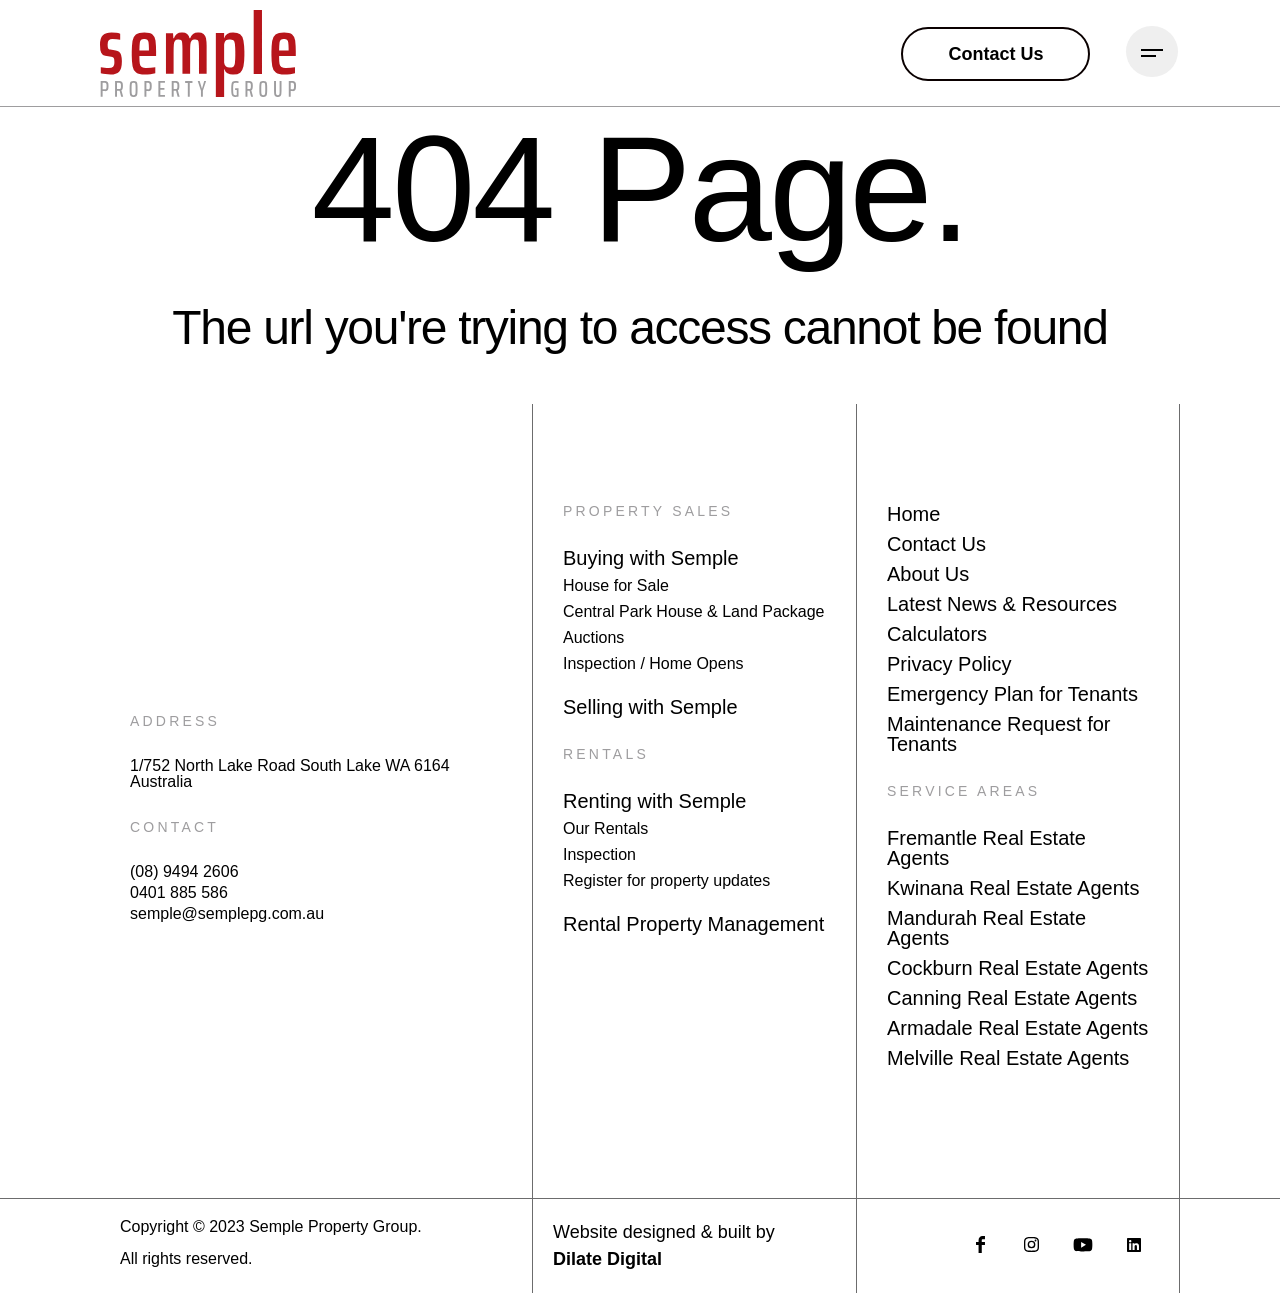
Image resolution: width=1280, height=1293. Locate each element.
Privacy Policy (949, 664)
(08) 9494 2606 (184, 872)
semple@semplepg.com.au (227, 914)
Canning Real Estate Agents (1012, 998)
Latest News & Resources (1002, 604)
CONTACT (174, 827)
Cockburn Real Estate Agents (1017, 968)
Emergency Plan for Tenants (1012, 694)
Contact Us (936, 544)
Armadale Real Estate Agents (1017, 1028)
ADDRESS (175, 721)
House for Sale (616, 585)
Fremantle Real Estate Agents (986, 848)
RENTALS (606, 754)
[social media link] (980, 1244)
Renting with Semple (654, 801)
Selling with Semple (650, 707)
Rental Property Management (693, 924)
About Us (928, 574)
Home (913, 514)
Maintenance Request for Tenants (998, 734)
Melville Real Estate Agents (1008, 1058)
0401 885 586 (179, 893)
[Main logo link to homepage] (198, 53)
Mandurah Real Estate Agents (986, 928)
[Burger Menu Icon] (1152, 52)
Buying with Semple (651, 558)
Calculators (937, 634)
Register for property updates (666, 880)
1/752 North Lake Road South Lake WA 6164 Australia (290, 774)
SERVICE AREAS (963, 791)
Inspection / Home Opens (653, 663)
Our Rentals (605, 828)
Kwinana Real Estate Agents (1013, 888)
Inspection (599, 854)
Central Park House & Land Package (693, 611)
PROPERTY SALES (648, 511)
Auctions (593, 637)
